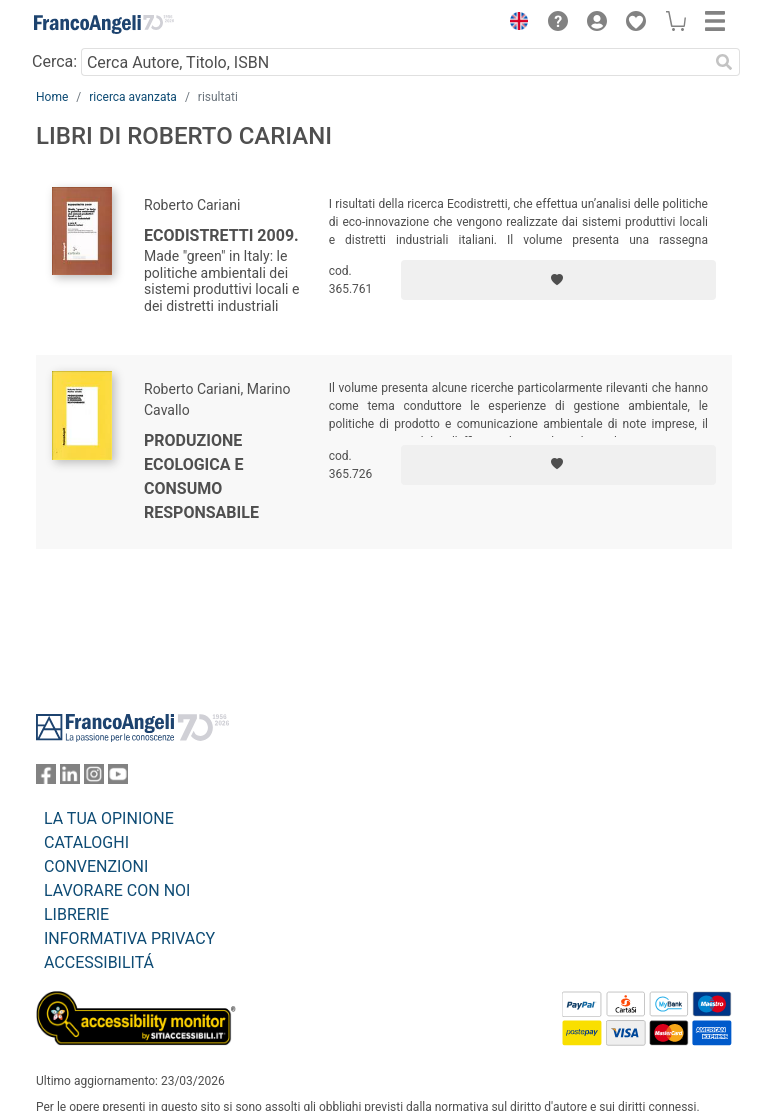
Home (52, 97)
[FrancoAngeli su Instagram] (94, 778)
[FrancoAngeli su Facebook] (46, 778)
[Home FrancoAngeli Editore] (104, 24)
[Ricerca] (724, 62)
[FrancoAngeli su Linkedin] (70, 778)
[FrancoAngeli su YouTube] (118, 778)
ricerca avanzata (133, 97)
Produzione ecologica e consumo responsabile (201, 476)
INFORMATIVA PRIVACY (129, 938)
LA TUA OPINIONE (109, 818)
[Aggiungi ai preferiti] (558, 280)
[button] (514, 24)
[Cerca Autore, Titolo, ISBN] (394, 62)
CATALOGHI (86, 842)
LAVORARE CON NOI (117, 890)
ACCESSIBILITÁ (99, 962)
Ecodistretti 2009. (221, 235)
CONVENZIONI (96, 866)
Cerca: (54, 61)
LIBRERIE (76, 914)
